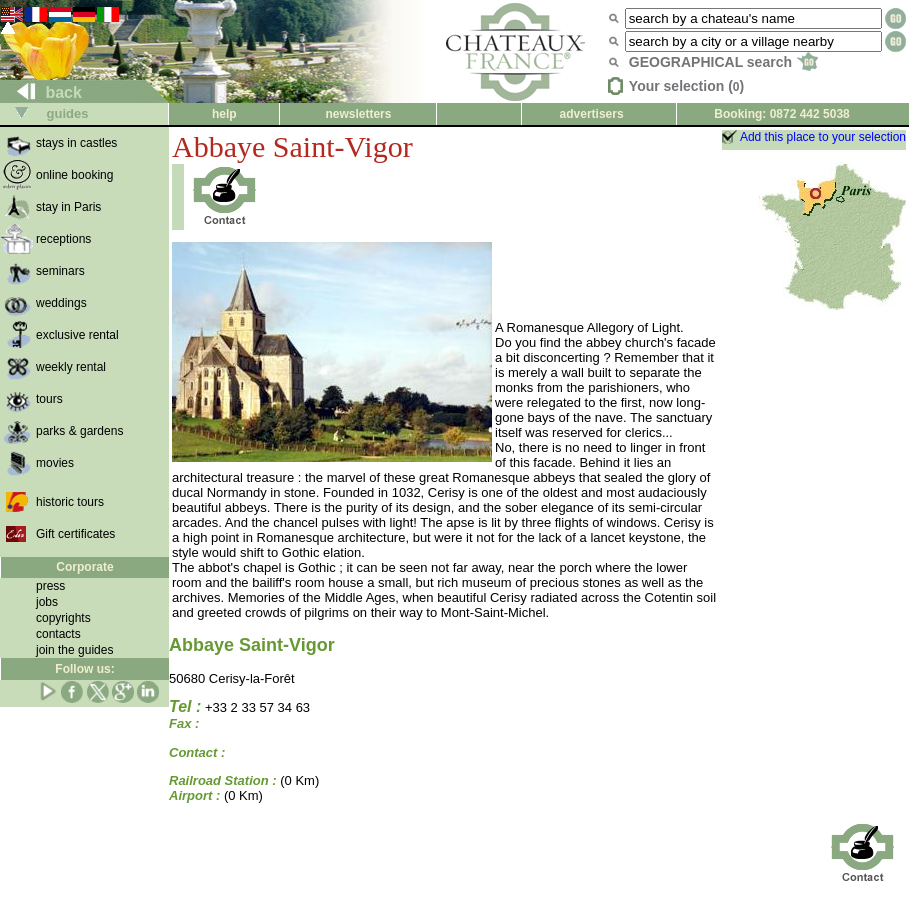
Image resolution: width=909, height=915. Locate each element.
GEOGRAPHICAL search (723, 62)
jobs (47, 602)
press (50, 586)
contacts (58, 634)
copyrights (63, 618)
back (41, 92)
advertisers (592, 114)
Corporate (84, 567)
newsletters (358, 114)
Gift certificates (75, 534)
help (224, 114)
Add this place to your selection (823, 137)
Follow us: (84, 669)
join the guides (74, 650)
